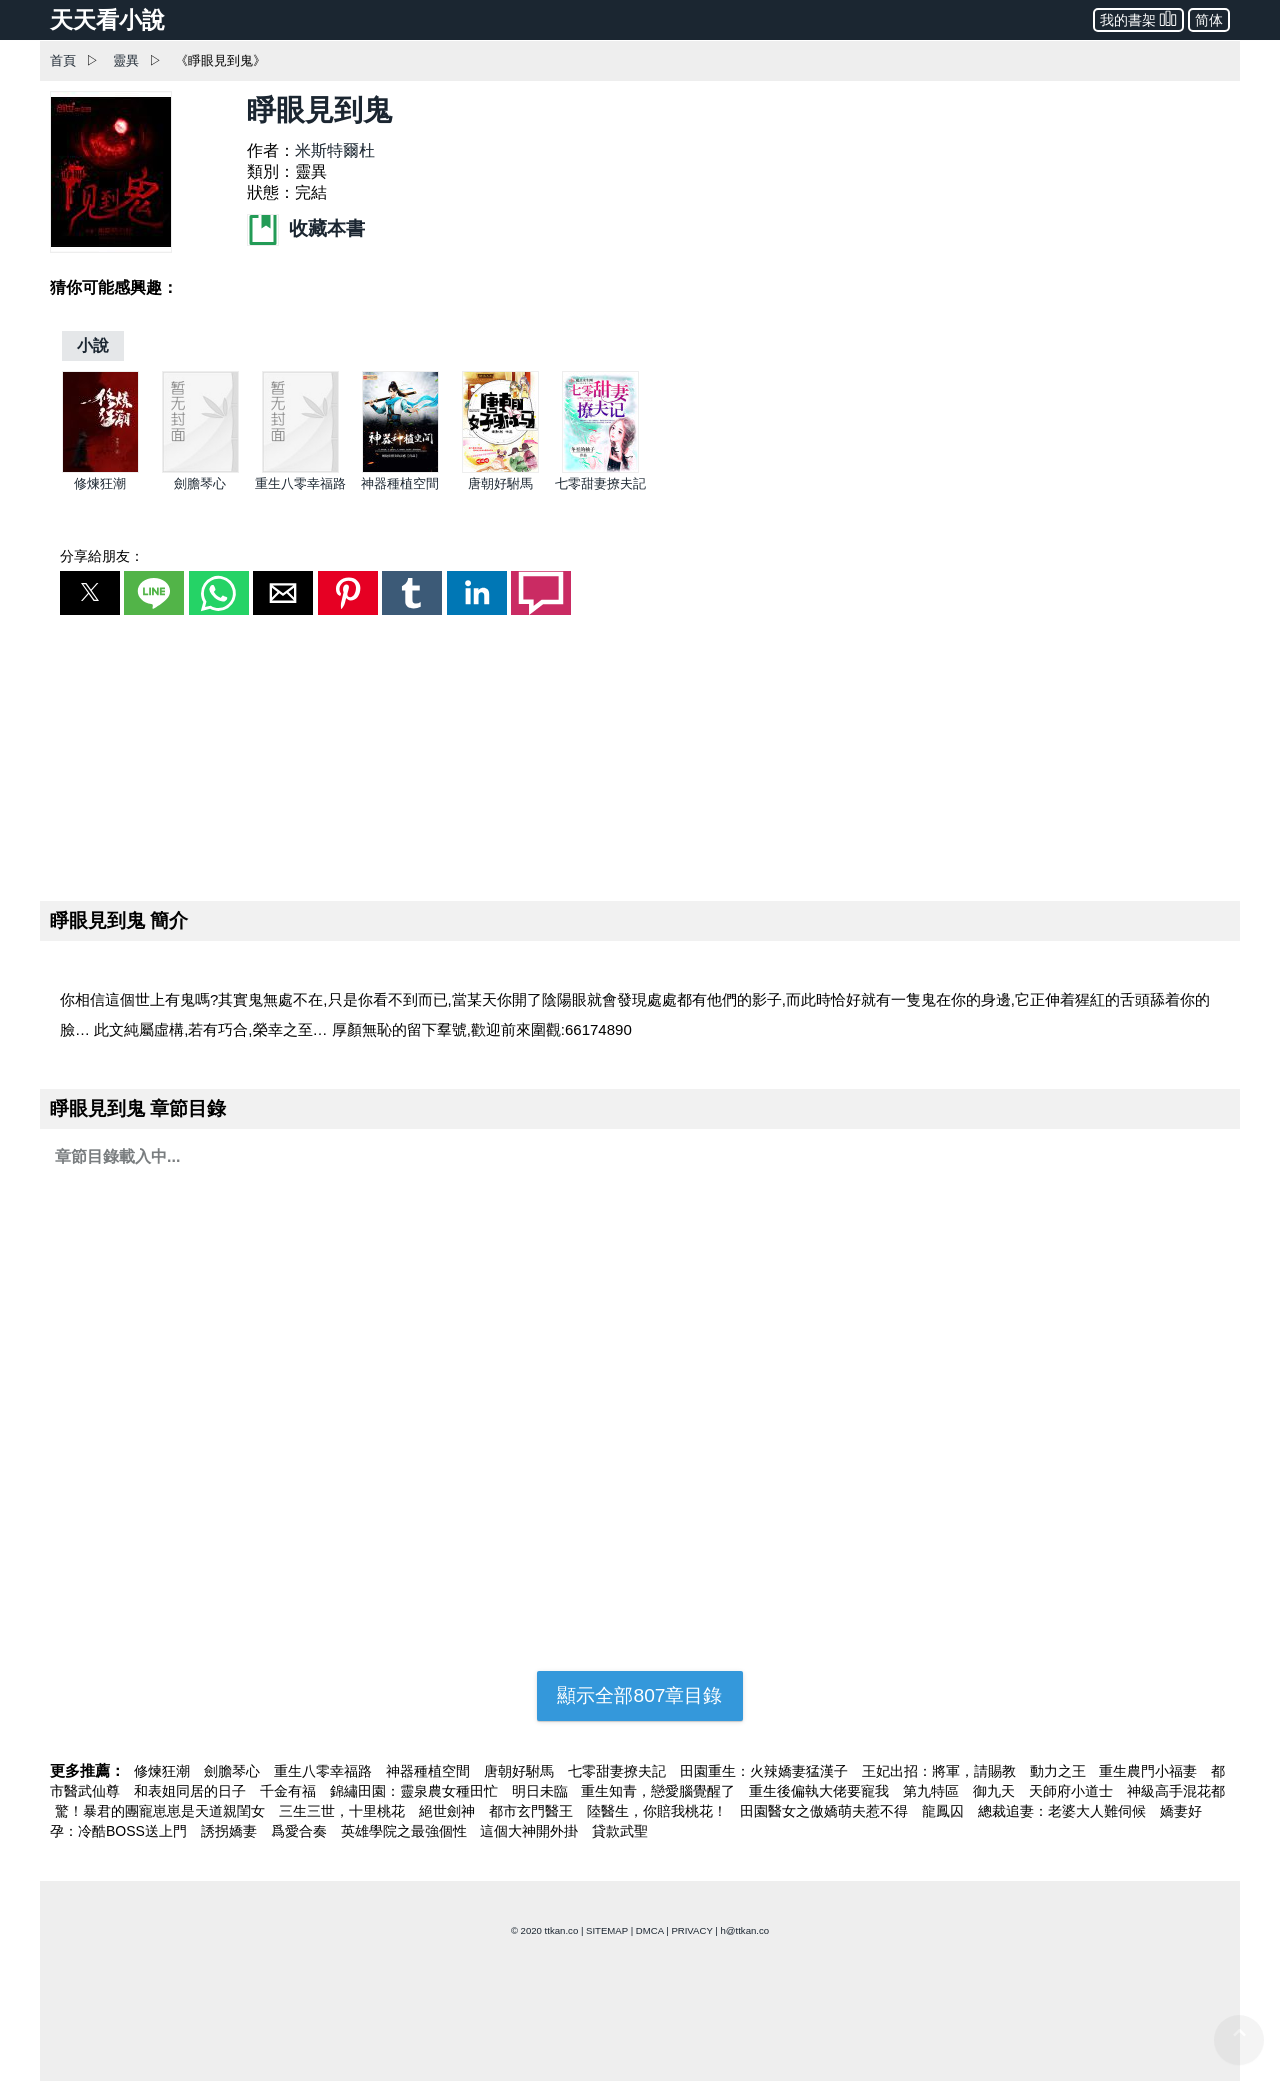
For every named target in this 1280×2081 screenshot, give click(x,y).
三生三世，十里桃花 (344, 1811)
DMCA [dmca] (650, 1930)
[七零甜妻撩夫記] (600, 468)
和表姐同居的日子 (192, 1791)
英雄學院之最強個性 (406, 1831)
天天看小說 (107, 20)
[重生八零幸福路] (300, 468)
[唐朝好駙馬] (500, 468)
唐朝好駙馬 (500, 483)
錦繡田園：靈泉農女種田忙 (416, 1791)
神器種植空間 (400, 483)
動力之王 (1060, 1771)
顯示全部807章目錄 (639, 1695)
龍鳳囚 (945, 1811)
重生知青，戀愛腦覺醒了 (660, 1791)
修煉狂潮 (100, 483)
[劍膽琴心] (200, 468)
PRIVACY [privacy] (691, 1930)
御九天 (996, 1791)
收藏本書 (306, 228)
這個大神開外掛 (531, 1831)
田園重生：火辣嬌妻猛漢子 (766, 1771)
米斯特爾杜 (335, 150)
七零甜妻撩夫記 (600, 483)
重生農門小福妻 (1150, 1771)
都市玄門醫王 (533, 1811)
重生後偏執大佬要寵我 (821, 1791)
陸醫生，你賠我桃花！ (659, 1811)
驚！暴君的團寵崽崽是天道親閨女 (162, 1811)
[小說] (93, 345)
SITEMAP (607, 1930)
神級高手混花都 (1176, 1791)
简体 (1209, 20)
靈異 (126, 60)
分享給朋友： (102, 556)
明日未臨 (542, 1791)
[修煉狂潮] (100, 468)
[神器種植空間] (400, 468)
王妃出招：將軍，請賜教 (941, 1771)
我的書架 (1138, 18)
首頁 (63, 60)
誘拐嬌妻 (231, 1831)
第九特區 (933, 1791)
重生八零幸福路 (300, 483)
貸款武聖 (620, 1831)
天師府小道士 (1073, 1791)
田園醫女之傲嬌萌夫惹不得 (826, 1811)
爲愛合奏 (301, 1831)
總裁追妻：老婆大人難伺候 (1064, 1811)
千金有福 (290, 1791)
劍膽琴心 (200, 483)
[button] (90, 593)
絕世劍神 (449, 1811)
